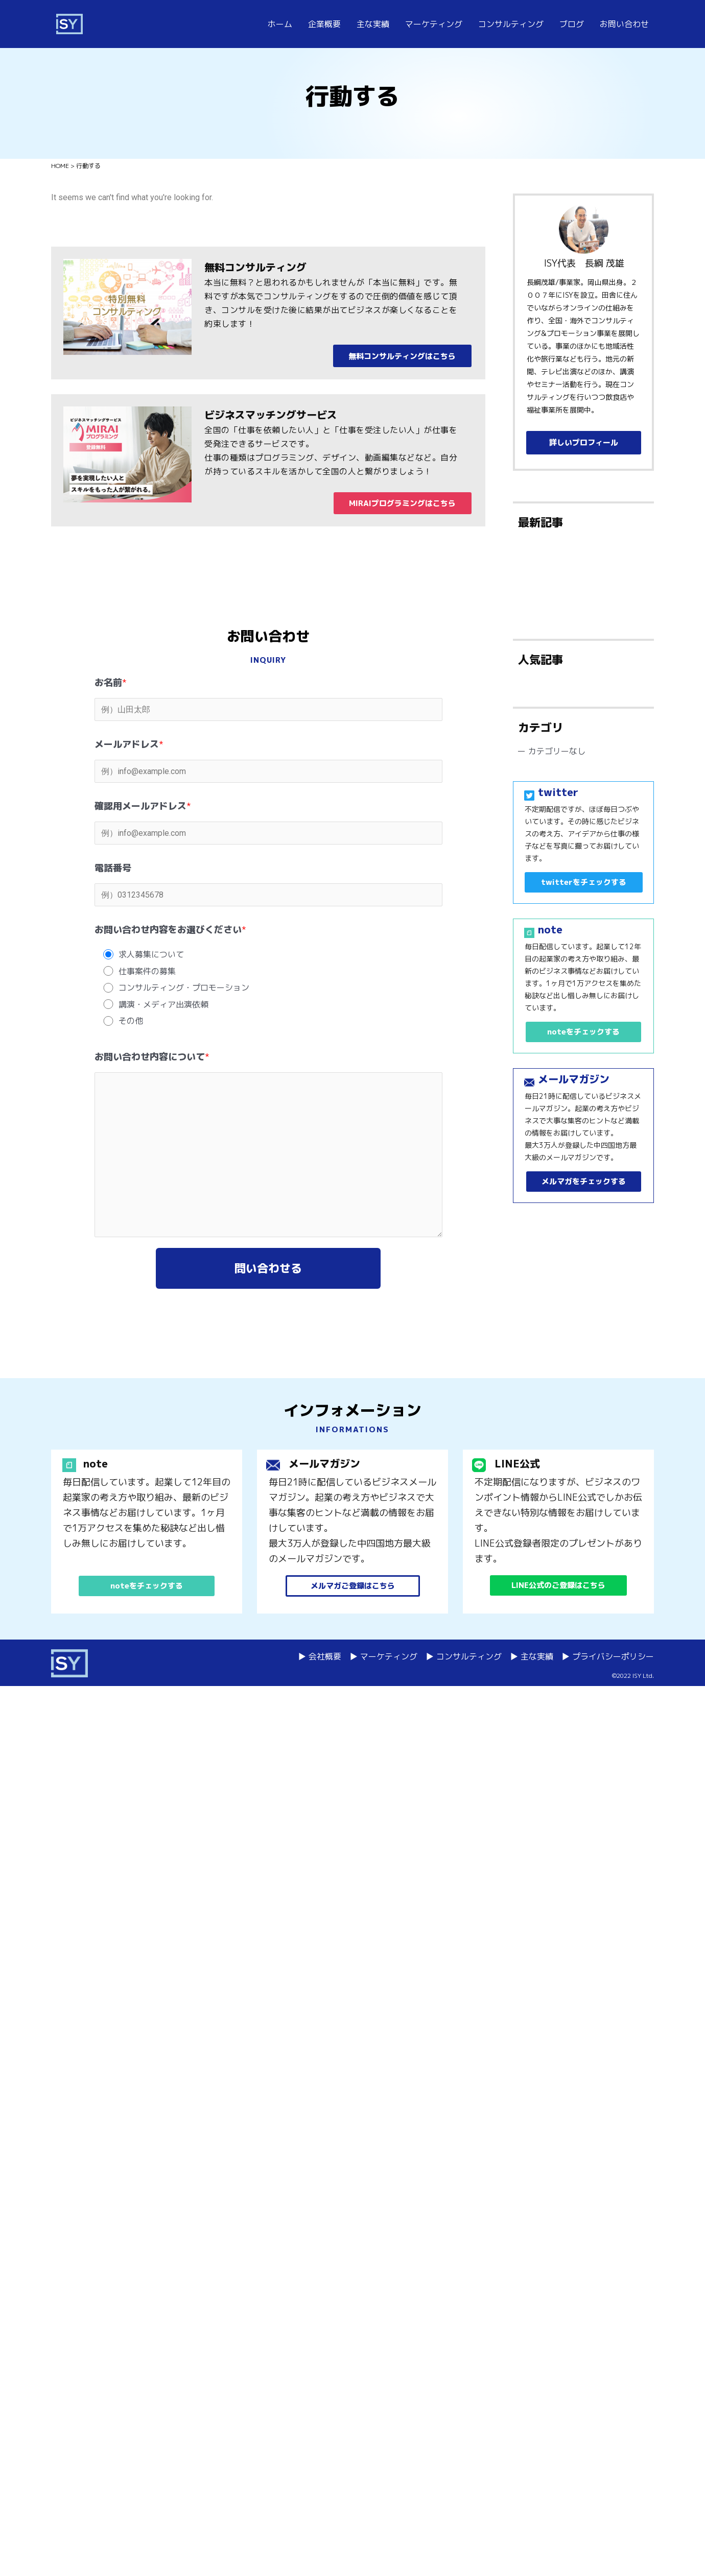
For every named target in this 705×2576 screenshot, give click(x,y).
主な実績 (373, 24)
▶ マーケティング (383, 1656)
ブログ (571, 24)
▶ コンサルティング (464, 1656)
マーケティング (433, 24)
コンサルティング (511, 24)
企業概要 (324, 24)
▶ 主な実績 (531, 1656)
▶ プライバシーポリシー (607, 1656)
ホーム (280, 24)
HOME (60, 165)
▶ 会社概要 (319, 1656)
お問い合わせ (624, 24)
